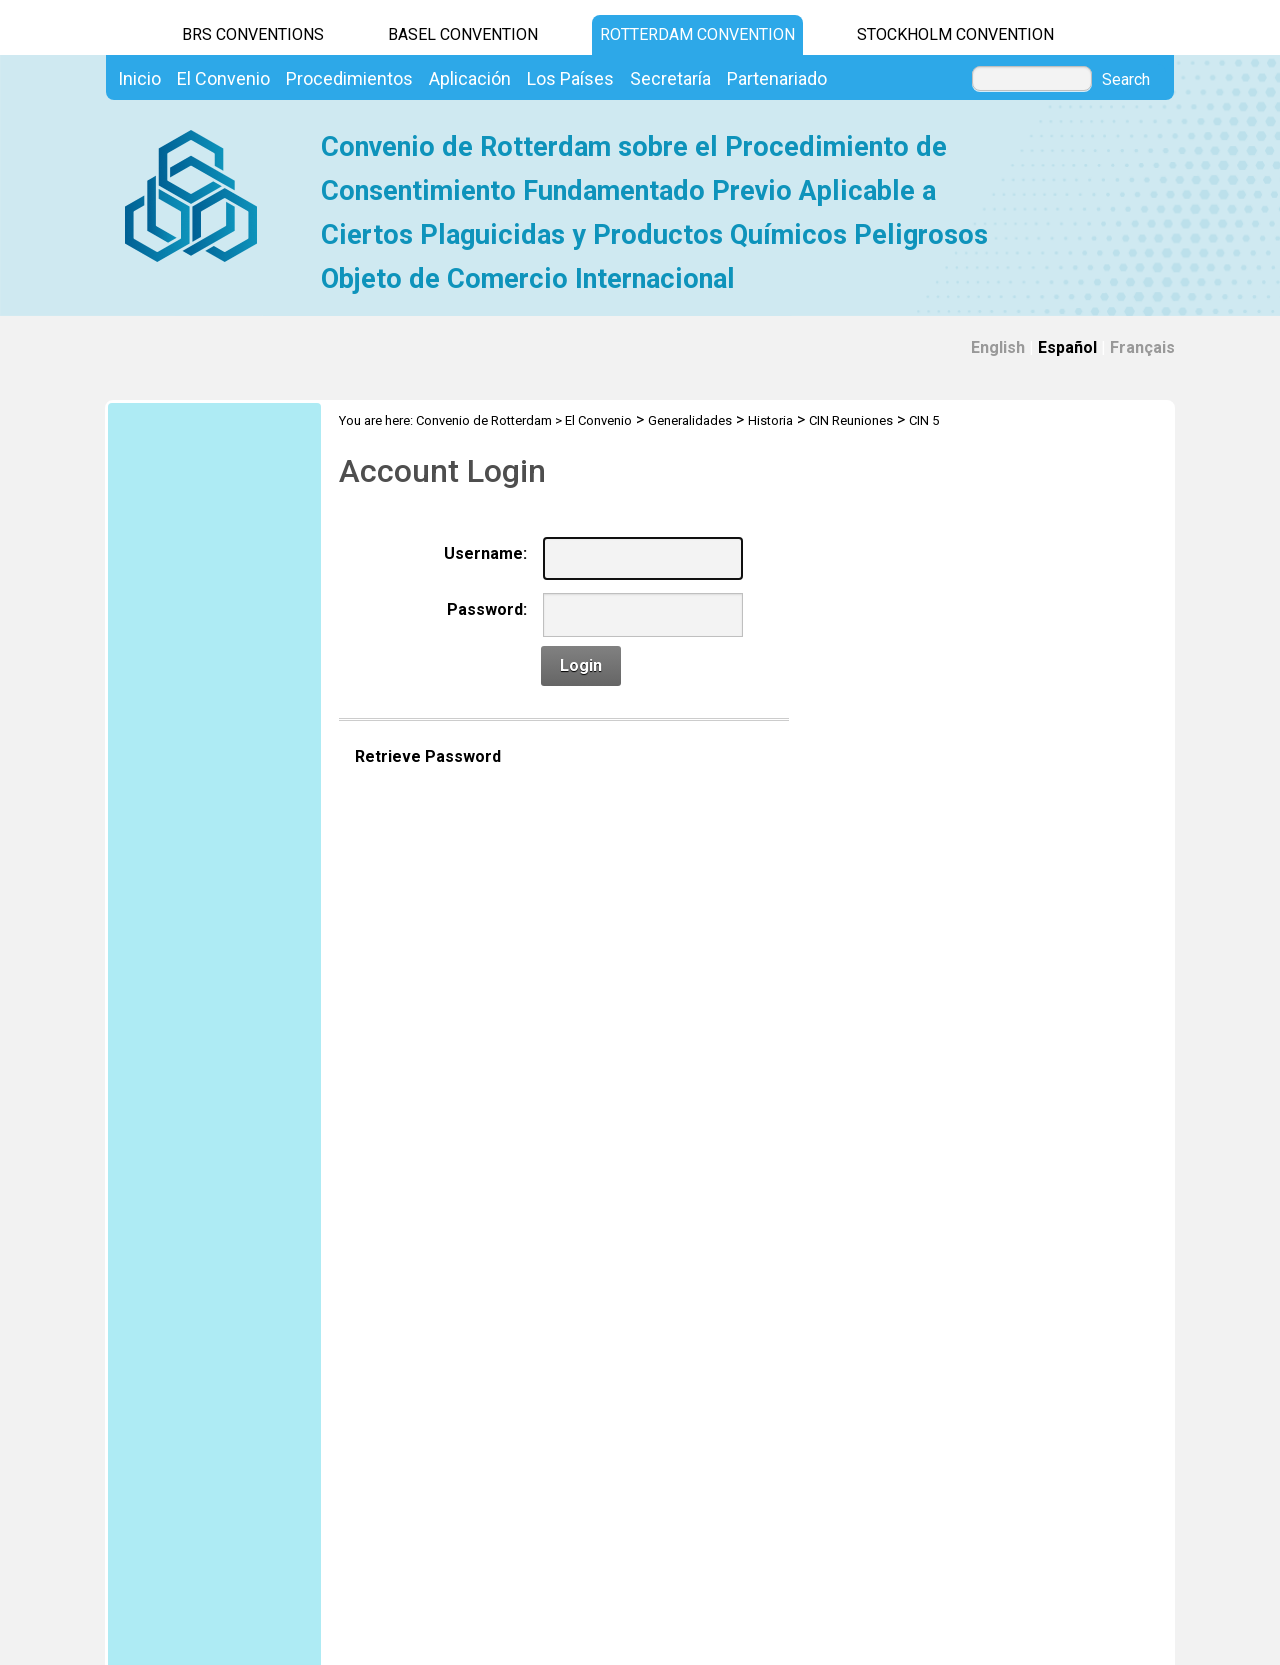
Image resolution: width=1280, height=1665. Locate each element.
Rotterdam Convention (697, 34)
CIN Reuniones (851, 420)
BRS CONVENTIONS (253, 34)
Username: (485, 553)
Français (1142, 347)
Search (1126, 80)
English (998, 347)
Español (1067, 347)
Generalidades (690, 420)
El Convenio (598, 420)
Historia (770, 420)
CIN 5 (924, 420)
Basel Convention (463, 34)
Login (581, 665)
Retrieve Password (428, 756)
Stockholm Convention (955, 34)
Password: (487, 609)
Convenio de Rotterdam (484, 420)
